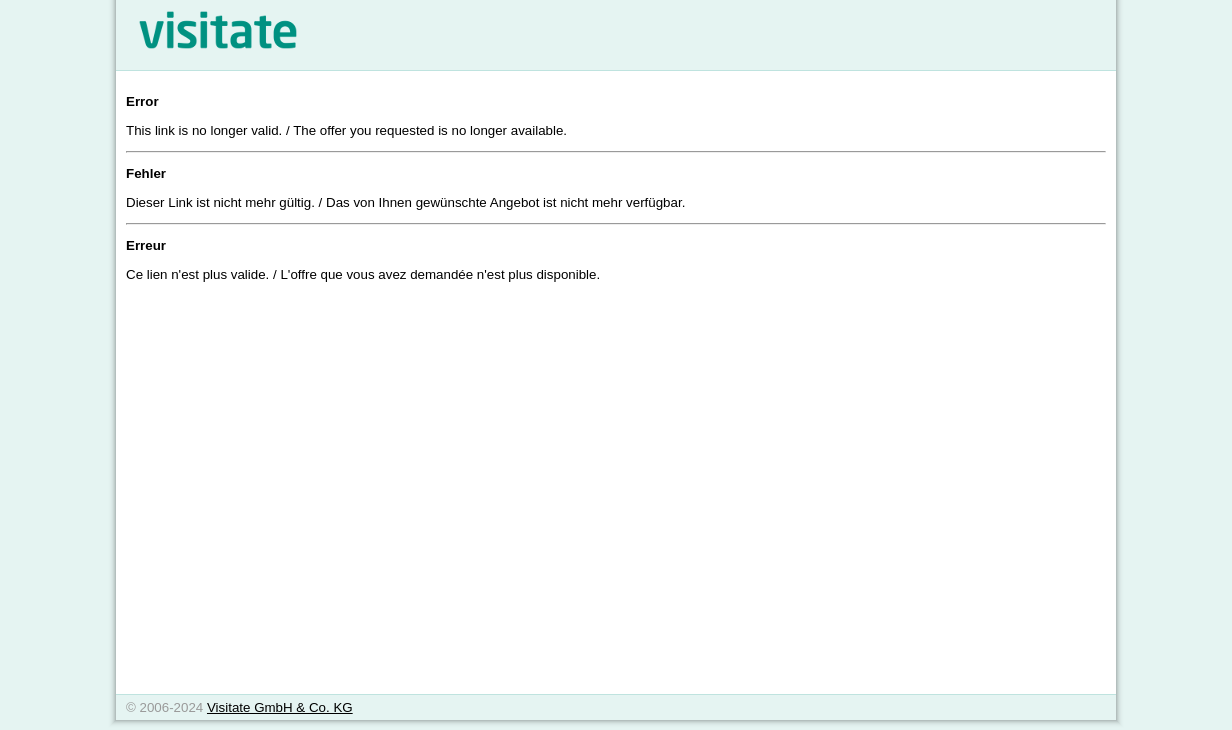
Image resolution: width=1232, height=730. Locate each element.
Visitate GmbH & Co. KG (280, 707)
